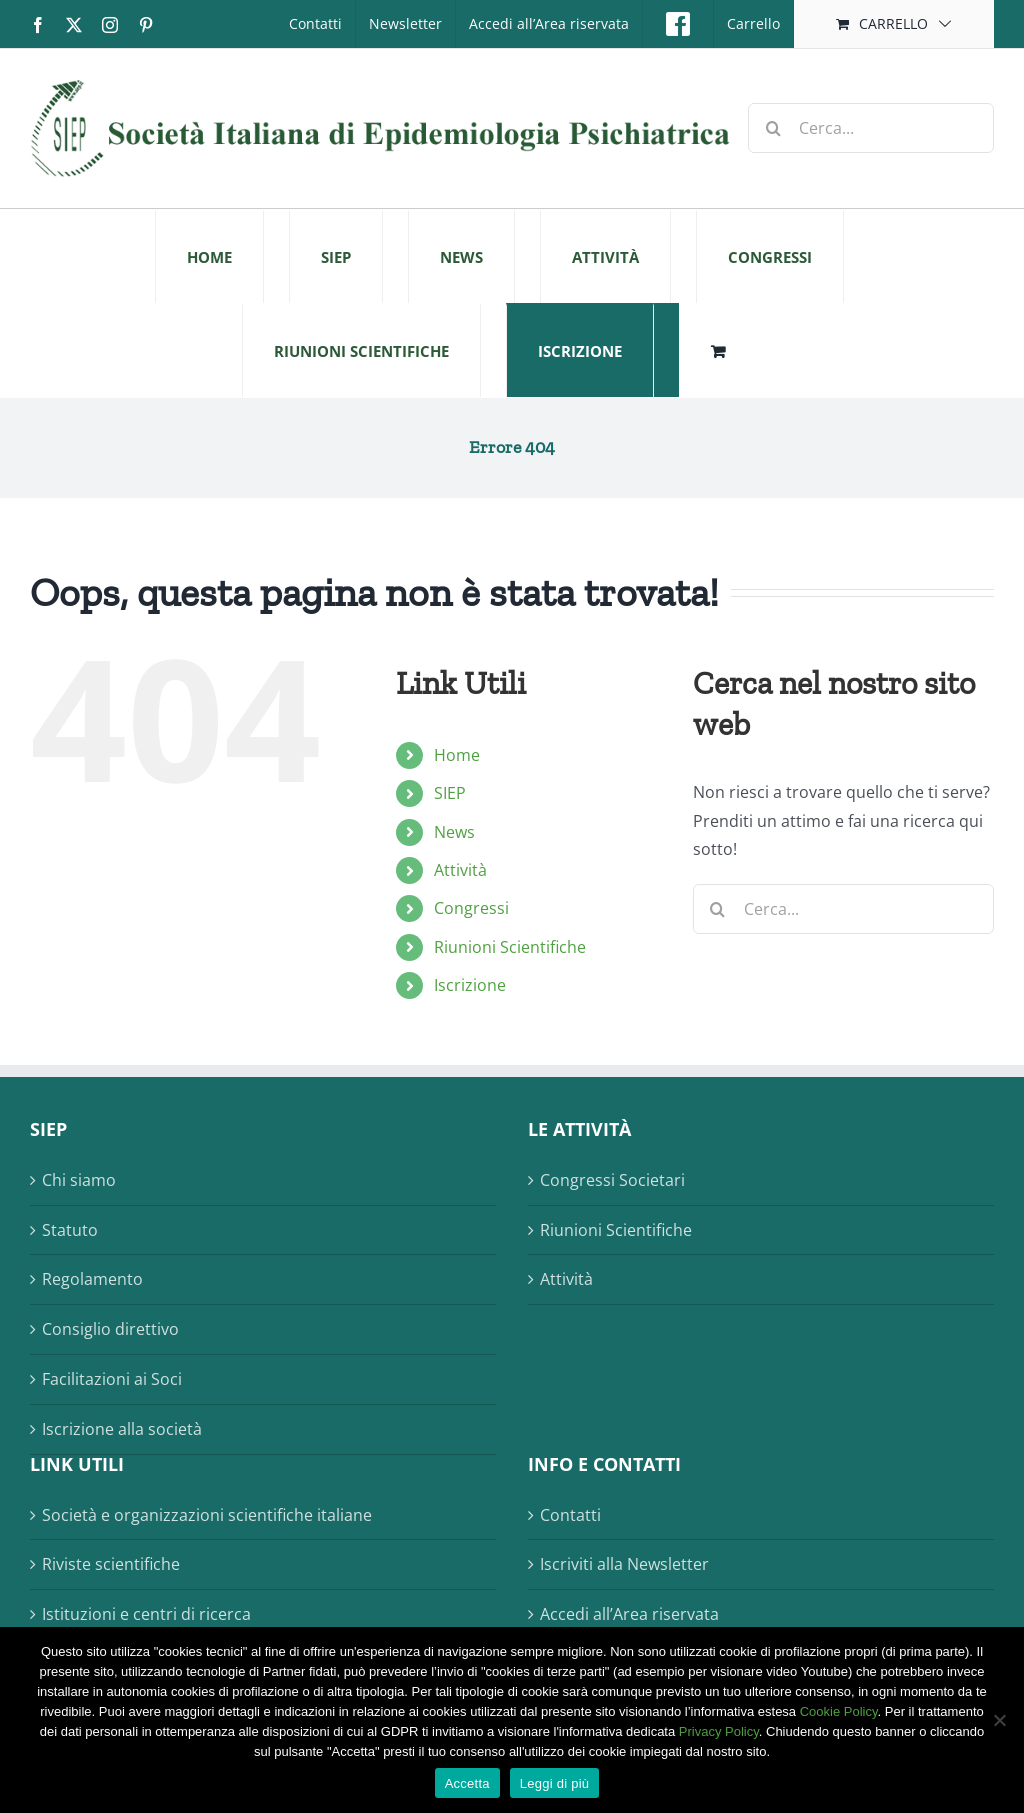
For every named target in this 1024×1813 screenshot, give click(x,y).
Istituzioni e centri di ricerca (146, 1614)
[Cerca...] (871, 128)
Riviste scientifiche (111, 1564)
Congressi (471, 908)
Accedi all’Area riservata (629, 1614)
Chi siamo (79, 1180)
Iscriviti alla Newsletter (624, 1564)
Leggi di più (555, 1783)
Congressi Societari (612, 1180)
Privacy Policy (719, 1731)
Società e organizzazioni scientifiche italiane (207, 1515)
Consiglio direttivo (110, 1329)
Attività (460, 870)
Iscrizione (470, 985)
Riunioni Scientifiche (510, 947)
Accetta (467, 1783)
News (454, 832)
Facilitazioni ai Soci (112, 1379)
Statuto (70, 1230)
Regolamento (92, 1279)
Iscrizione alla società (122, 1429)
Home (457, 755)
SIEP (450, 793)
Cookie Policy (839, 1711)
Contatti (570, 1515)
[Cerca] (773, 128)
